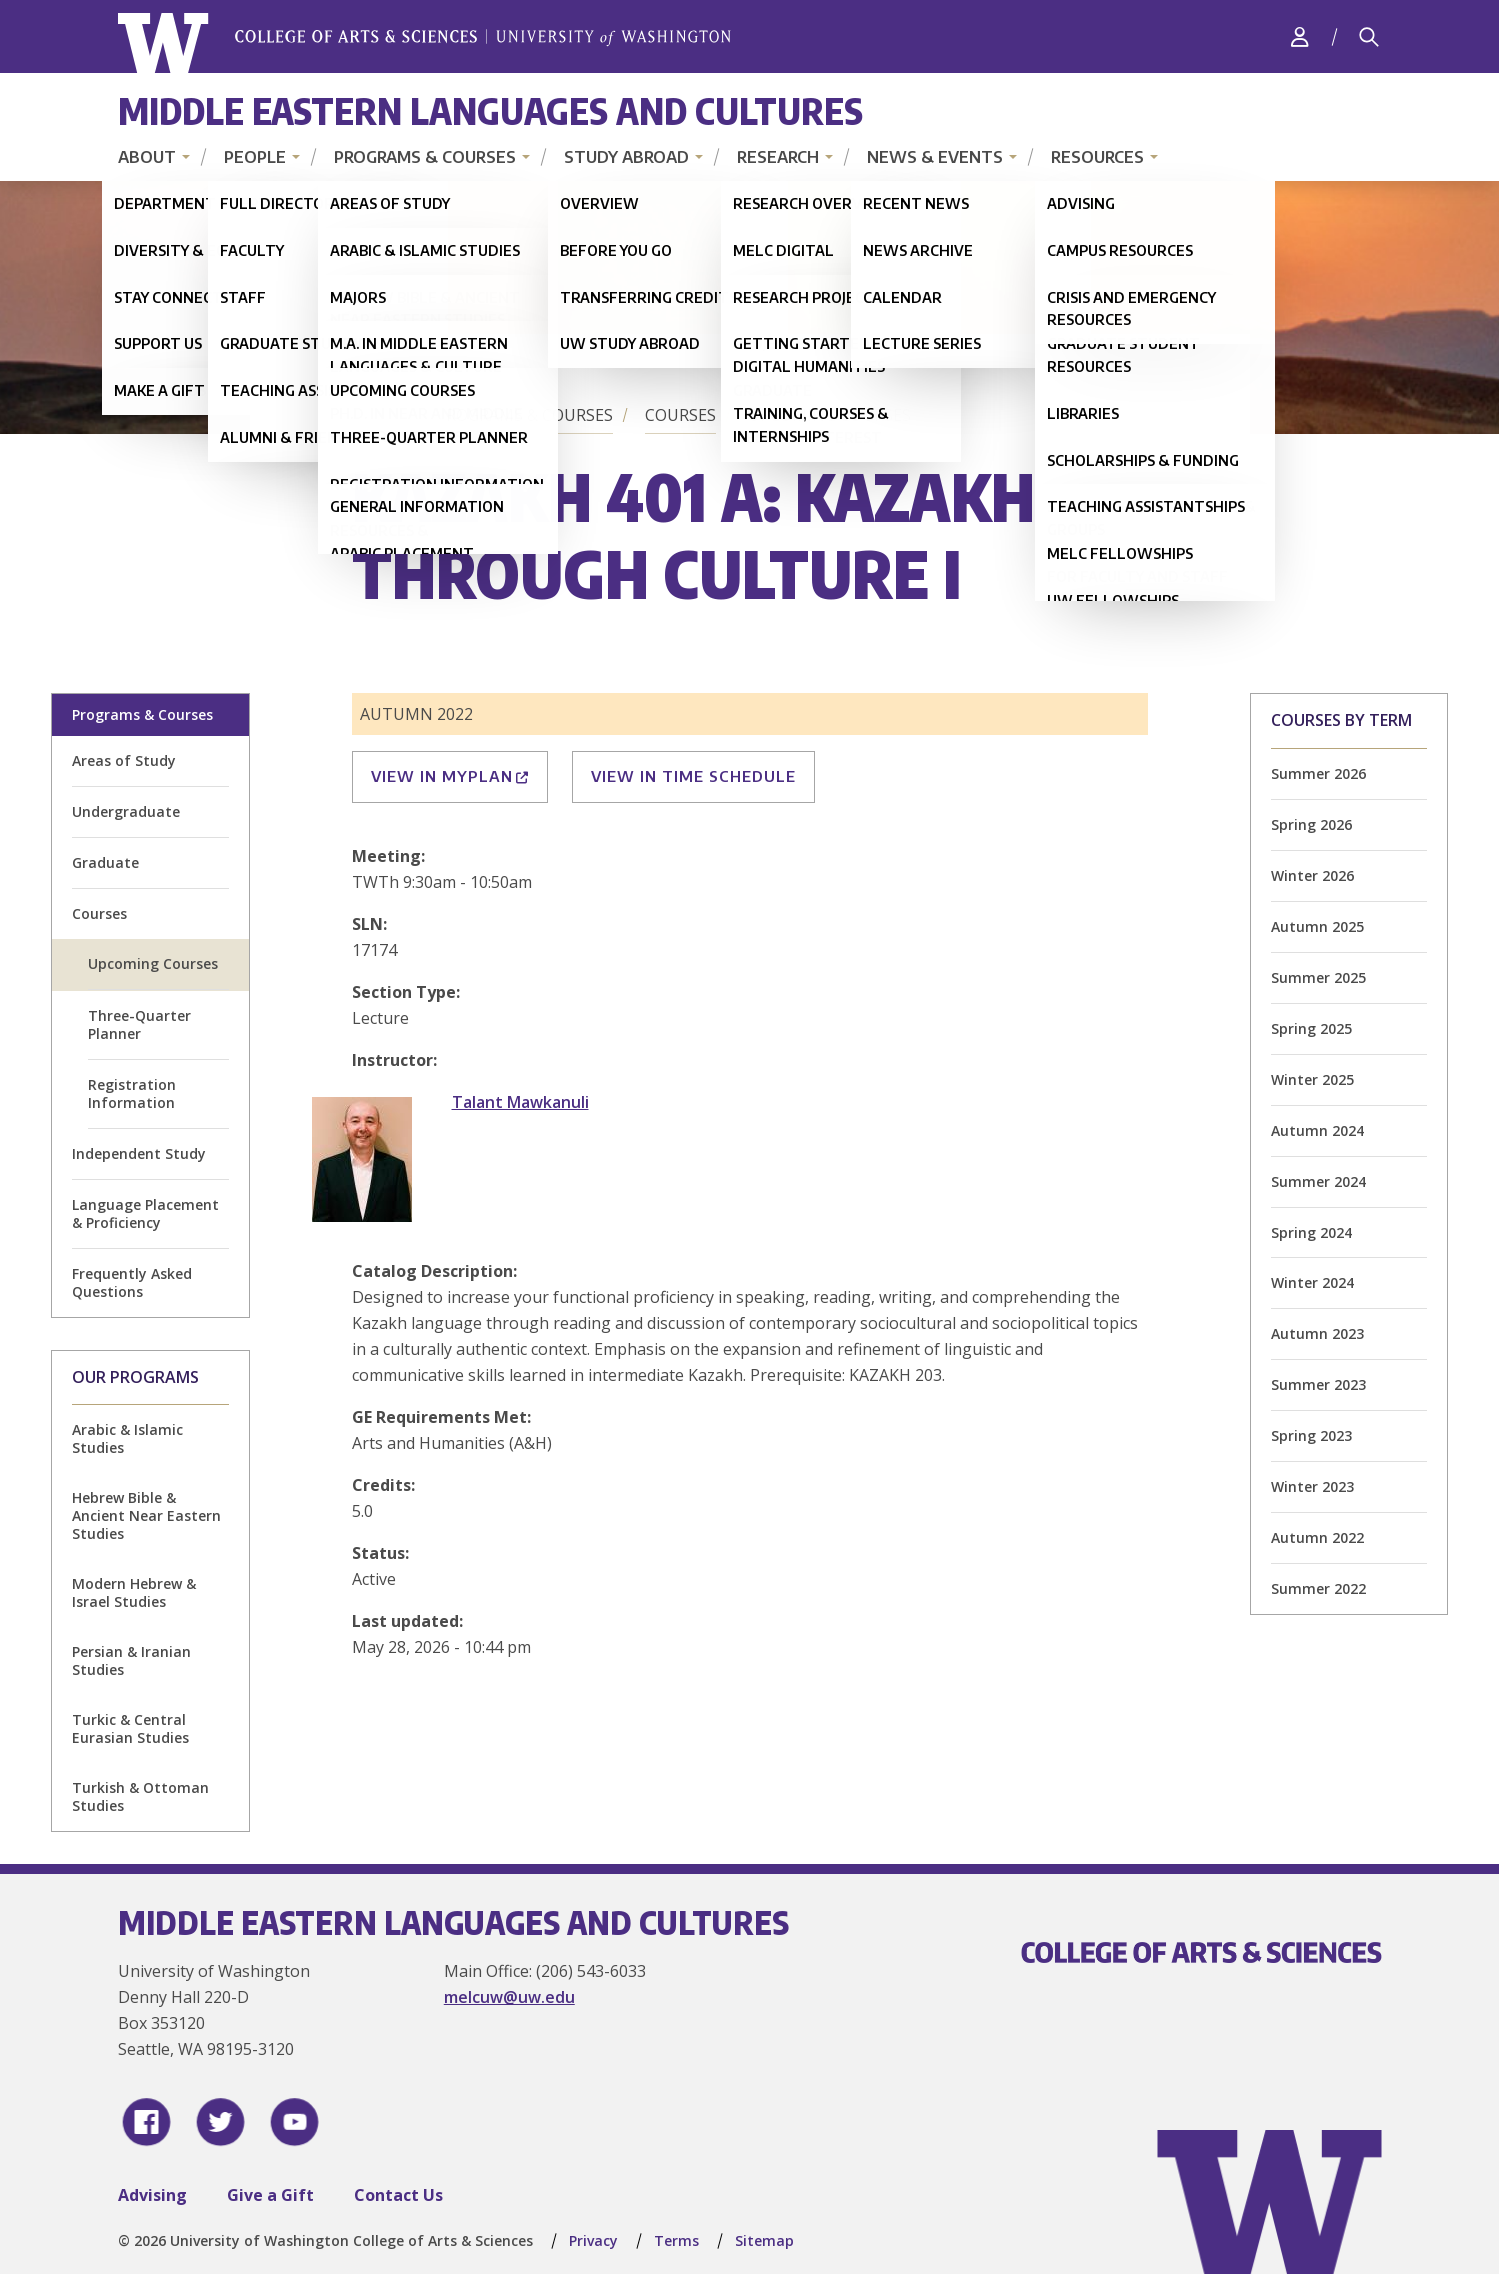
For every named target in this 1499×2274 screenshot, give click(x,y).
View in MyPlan (450, 776)
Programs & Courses (425, 157)
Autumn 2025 (1317, 926)
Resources (1097, 157)
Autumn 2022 (1317, 1537)
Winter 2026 (1312, 875)
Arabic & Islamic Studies (127, 1438)
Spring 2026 (1311, 824)
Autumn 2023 (1317, 1333)
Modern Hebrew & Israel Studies (134, 1592)
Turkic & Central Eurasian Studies (130, 1728)
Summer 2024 (1318, 1181)
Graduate (105, 862)
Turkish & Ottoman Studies (140, 1796)
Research (778, 157)
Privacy (593, 2240)
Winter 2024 (1312, 1282)
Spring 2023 (1311, 1435)
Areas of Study (124, 760)
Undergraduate (126, 811)
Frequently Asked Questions (132, 1282)
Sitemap (764, 2240)
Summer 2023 (1318, 1384)
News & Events (935, 157)
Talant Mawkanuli (520, 1102)
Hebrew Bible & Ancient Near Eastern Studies (146, 1515)
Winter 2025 (1312, 1079)
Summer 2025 (1318, 977)
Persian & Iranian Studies (131, 1660)
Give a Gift (270, 2195)
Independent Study (139, 1153)
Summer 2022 (1318, 1588)
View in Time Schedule (693, 776)
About (147, 157)
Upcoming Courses (829, 415)
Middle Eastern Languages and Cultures (490, 110)
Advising (152, 2195)
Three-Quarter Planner (139, 1024)
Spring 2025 (1311, 1028)
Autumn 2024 (1317, 1130)
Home (380, 415)
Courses (680, 415)
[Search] (1369, 37)
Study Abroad (626, 157)
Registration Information (132, 1093)
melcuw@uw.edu (509, 1997)
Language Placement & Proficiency (145, 1213)
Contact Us (398, 2195)
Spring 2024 (1311, 1232)
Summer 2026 (1318, 773)
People (255, 157)
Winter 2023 (1312, 1486)
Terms (676, 2240)
